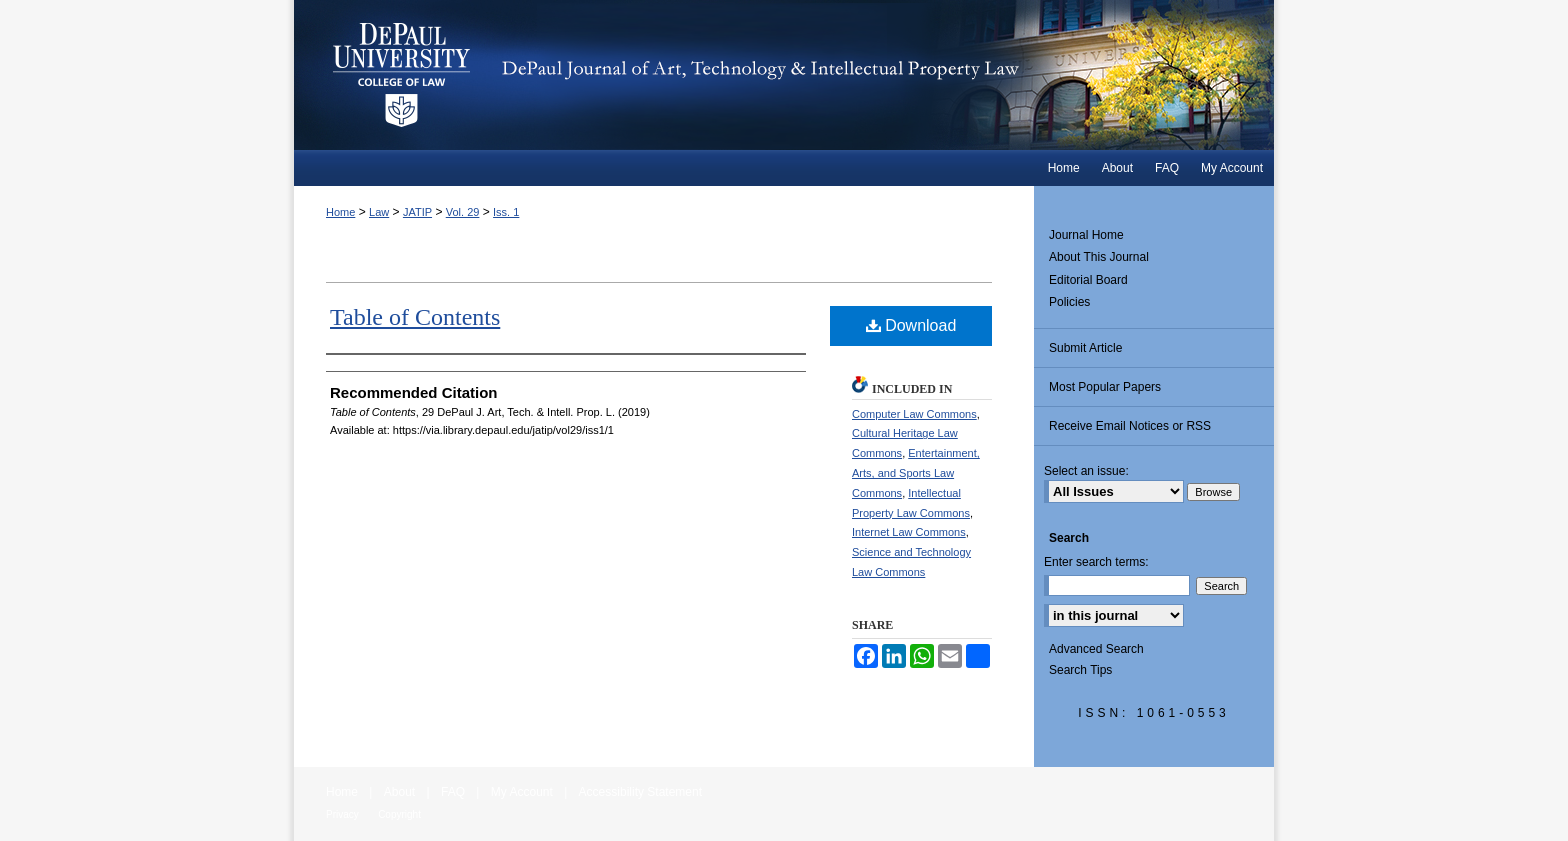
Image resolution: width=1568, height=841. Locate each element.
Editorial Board (1088, 280)
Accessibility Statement (640, 792)
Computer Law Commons (914, 414)
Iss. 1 (506, 212)
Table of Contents (415, 317)
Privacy (342, 814)
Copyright (399, 814)
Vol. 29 (463, 212)
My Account (522, 792)
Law (379, 212)
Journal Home (1086, 235)
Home (340, 212)
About (399, 792)
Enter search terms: (1096, 562)
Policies (1069, 302)
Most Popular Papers (1105, 387)
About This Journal (1099, 257)
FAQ (453, 792)
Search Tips (1080, 670)
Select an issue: (1086, 471)
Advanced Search (1096, 649)
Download (911, 325)
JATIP (417, 212)
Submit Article (1085, 348)
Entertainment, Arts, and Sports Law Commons (916, 473)
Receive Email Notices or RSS (1130, 426)
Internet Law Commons (909, 532)
